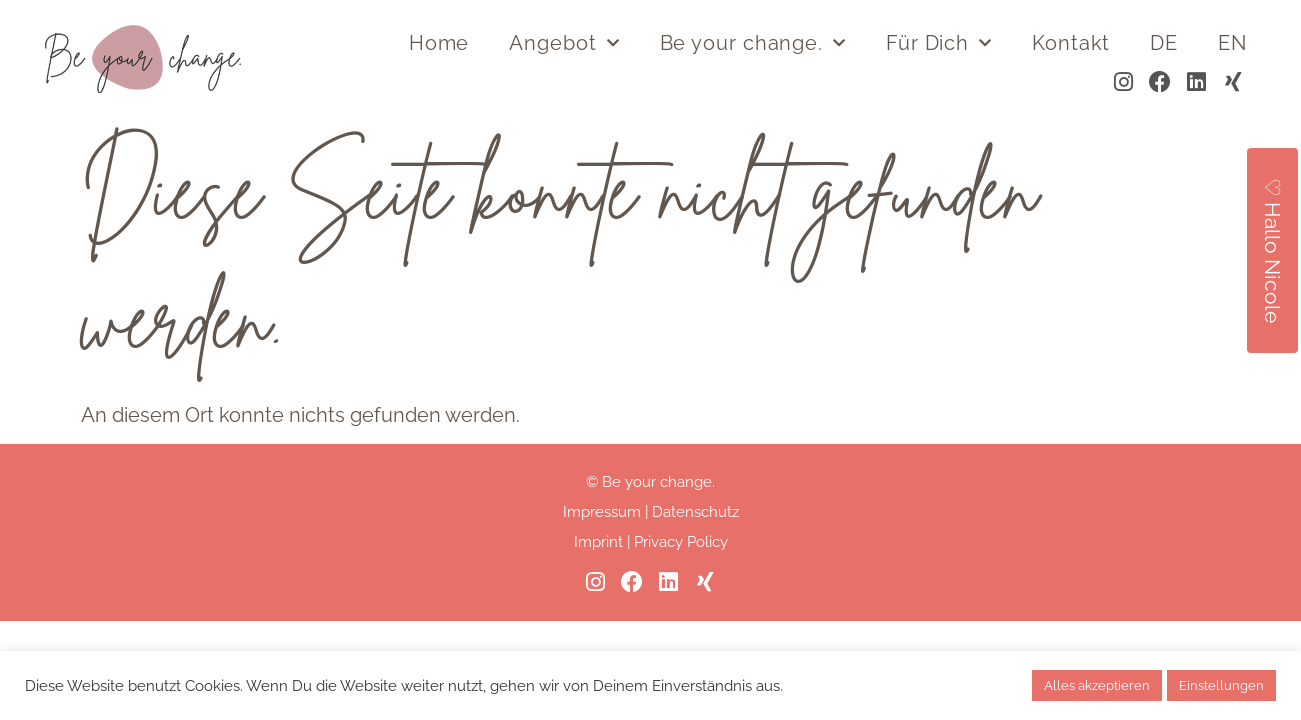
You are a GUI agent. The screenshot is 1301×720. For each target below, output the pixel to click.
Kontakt (1071, 43)
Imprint (598, 542)
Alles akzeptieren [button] (1097, 685)
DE (1164, 43)
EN (1232, 43)
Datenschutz (695, 512)
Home (439, 43)
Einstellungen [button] (1221, 685)
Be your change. (753, 43)
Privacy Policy (681, 542)
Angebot (564, 43)
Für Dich (939, 43)
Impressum (602, 512)
